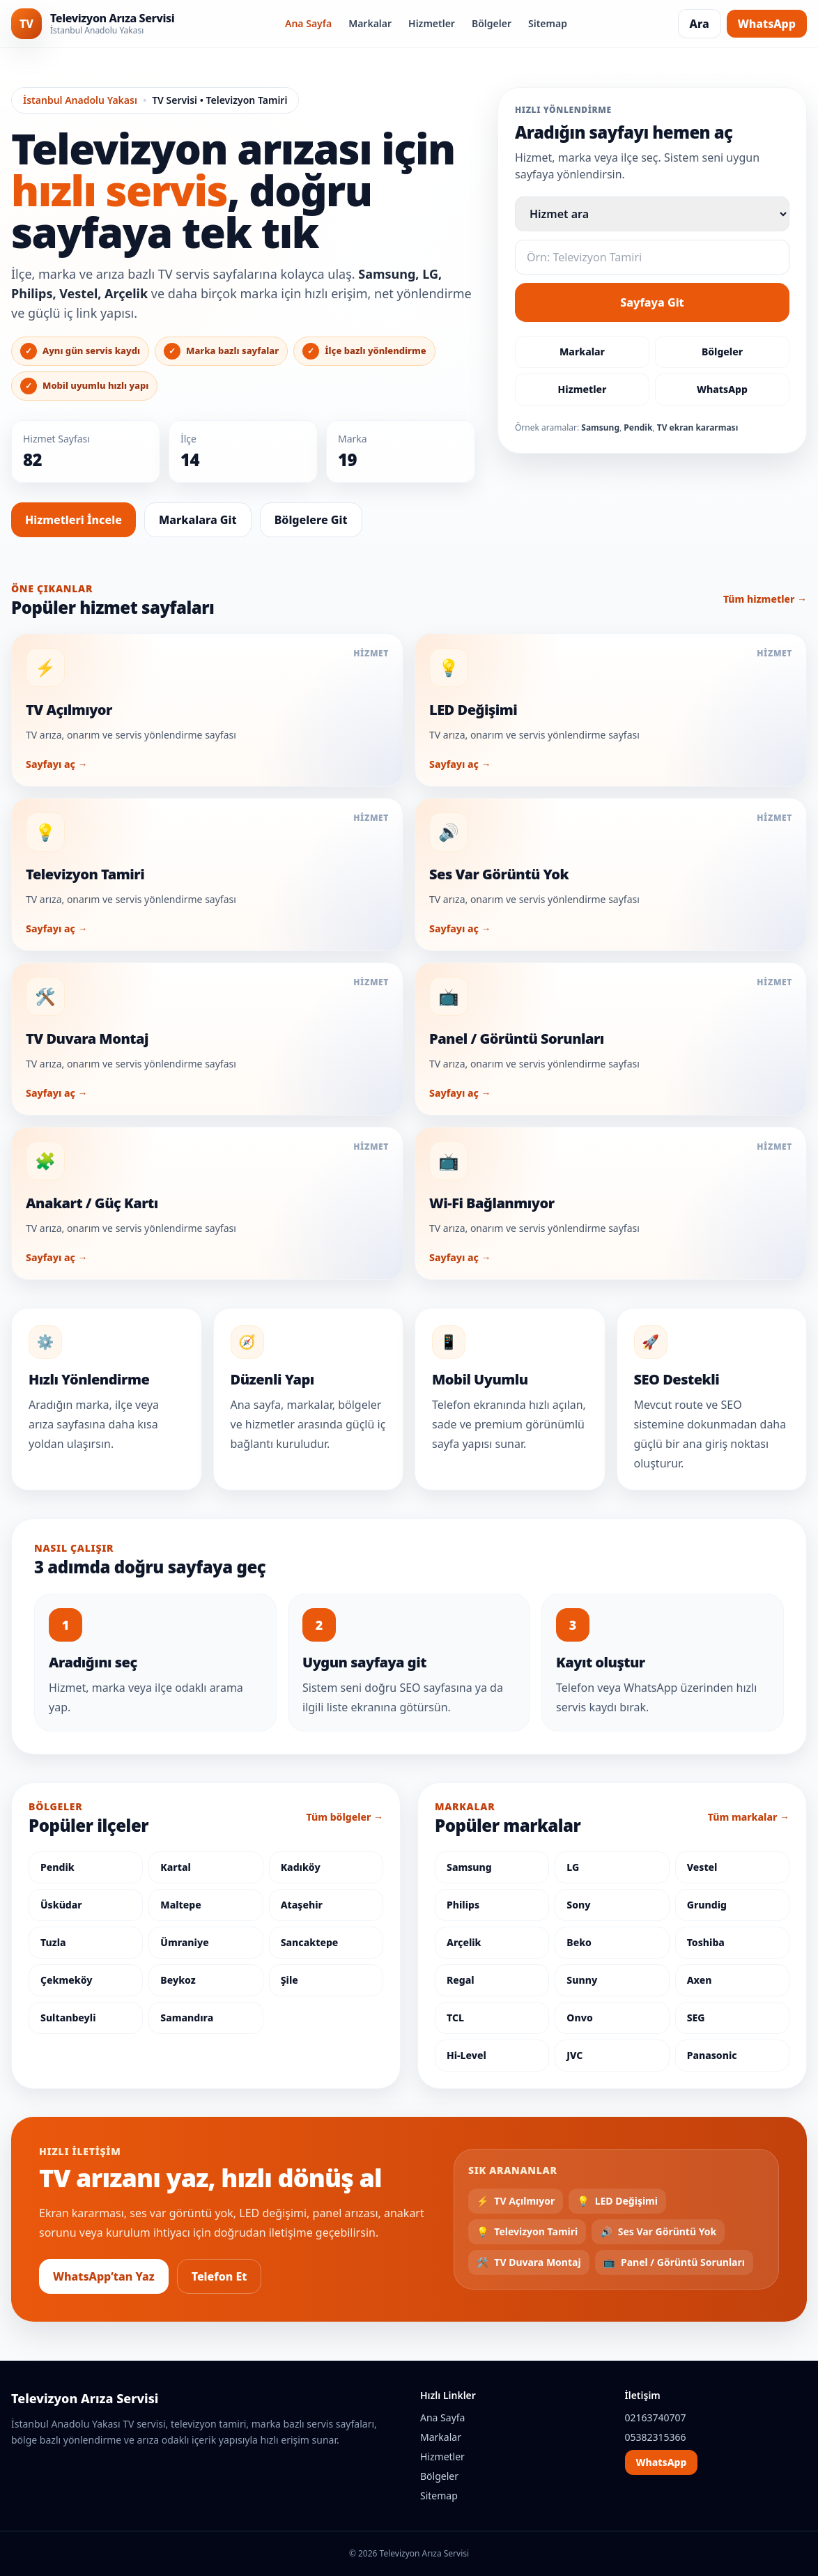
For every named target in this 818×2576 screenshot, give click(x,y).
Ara (699, 23)
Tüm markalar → (748, 1816)
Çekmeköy (66, 1980)
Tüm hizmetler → (765, 599)
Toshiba (706, 1942)
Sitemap (547, 23)
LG (572, 1867)
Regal (460, 1980)
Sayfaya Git (652, 302)
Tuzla (53, 1942)
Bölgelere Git (311, 519)
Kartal (175, 1867)
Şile (289, 1980)
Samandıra (186, 2017)
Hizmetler (431, 23)
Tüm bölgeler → (345, 1816)
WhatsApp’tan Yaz (104, 2276)
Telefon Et (219, 2276)
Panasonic (712, 2055)
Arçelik (464, 1942)
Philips (463, 1904)
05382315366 (655, 2437)
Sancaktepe (310, 1942)
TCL (455, 2017)
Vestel (702, 1867)
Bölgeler (491, 23)
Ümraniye (184, 1942)
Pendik (57, 1867)
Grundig (707, 1904)
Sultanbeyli (68, 2017)
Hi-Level (466, 2055)
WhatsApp (767, 23)
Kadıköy (301, 1867)
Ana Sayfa (308, 23)
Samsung (469, 1867)
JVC (574, 2055)
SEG (696, 2017)
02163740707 (655, 2417)
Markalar (370, 23)
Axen (699, 1980)
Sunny (581, 1980)
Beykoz (177, 1980)
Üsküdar (61, 1904)
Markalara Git (198, 519)
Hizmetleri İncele (73, 519)
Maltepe (180, 1904)
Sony (578, 1904)
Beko (579, 1942)
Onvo (579, 2017)
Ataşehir (302, 1904)
